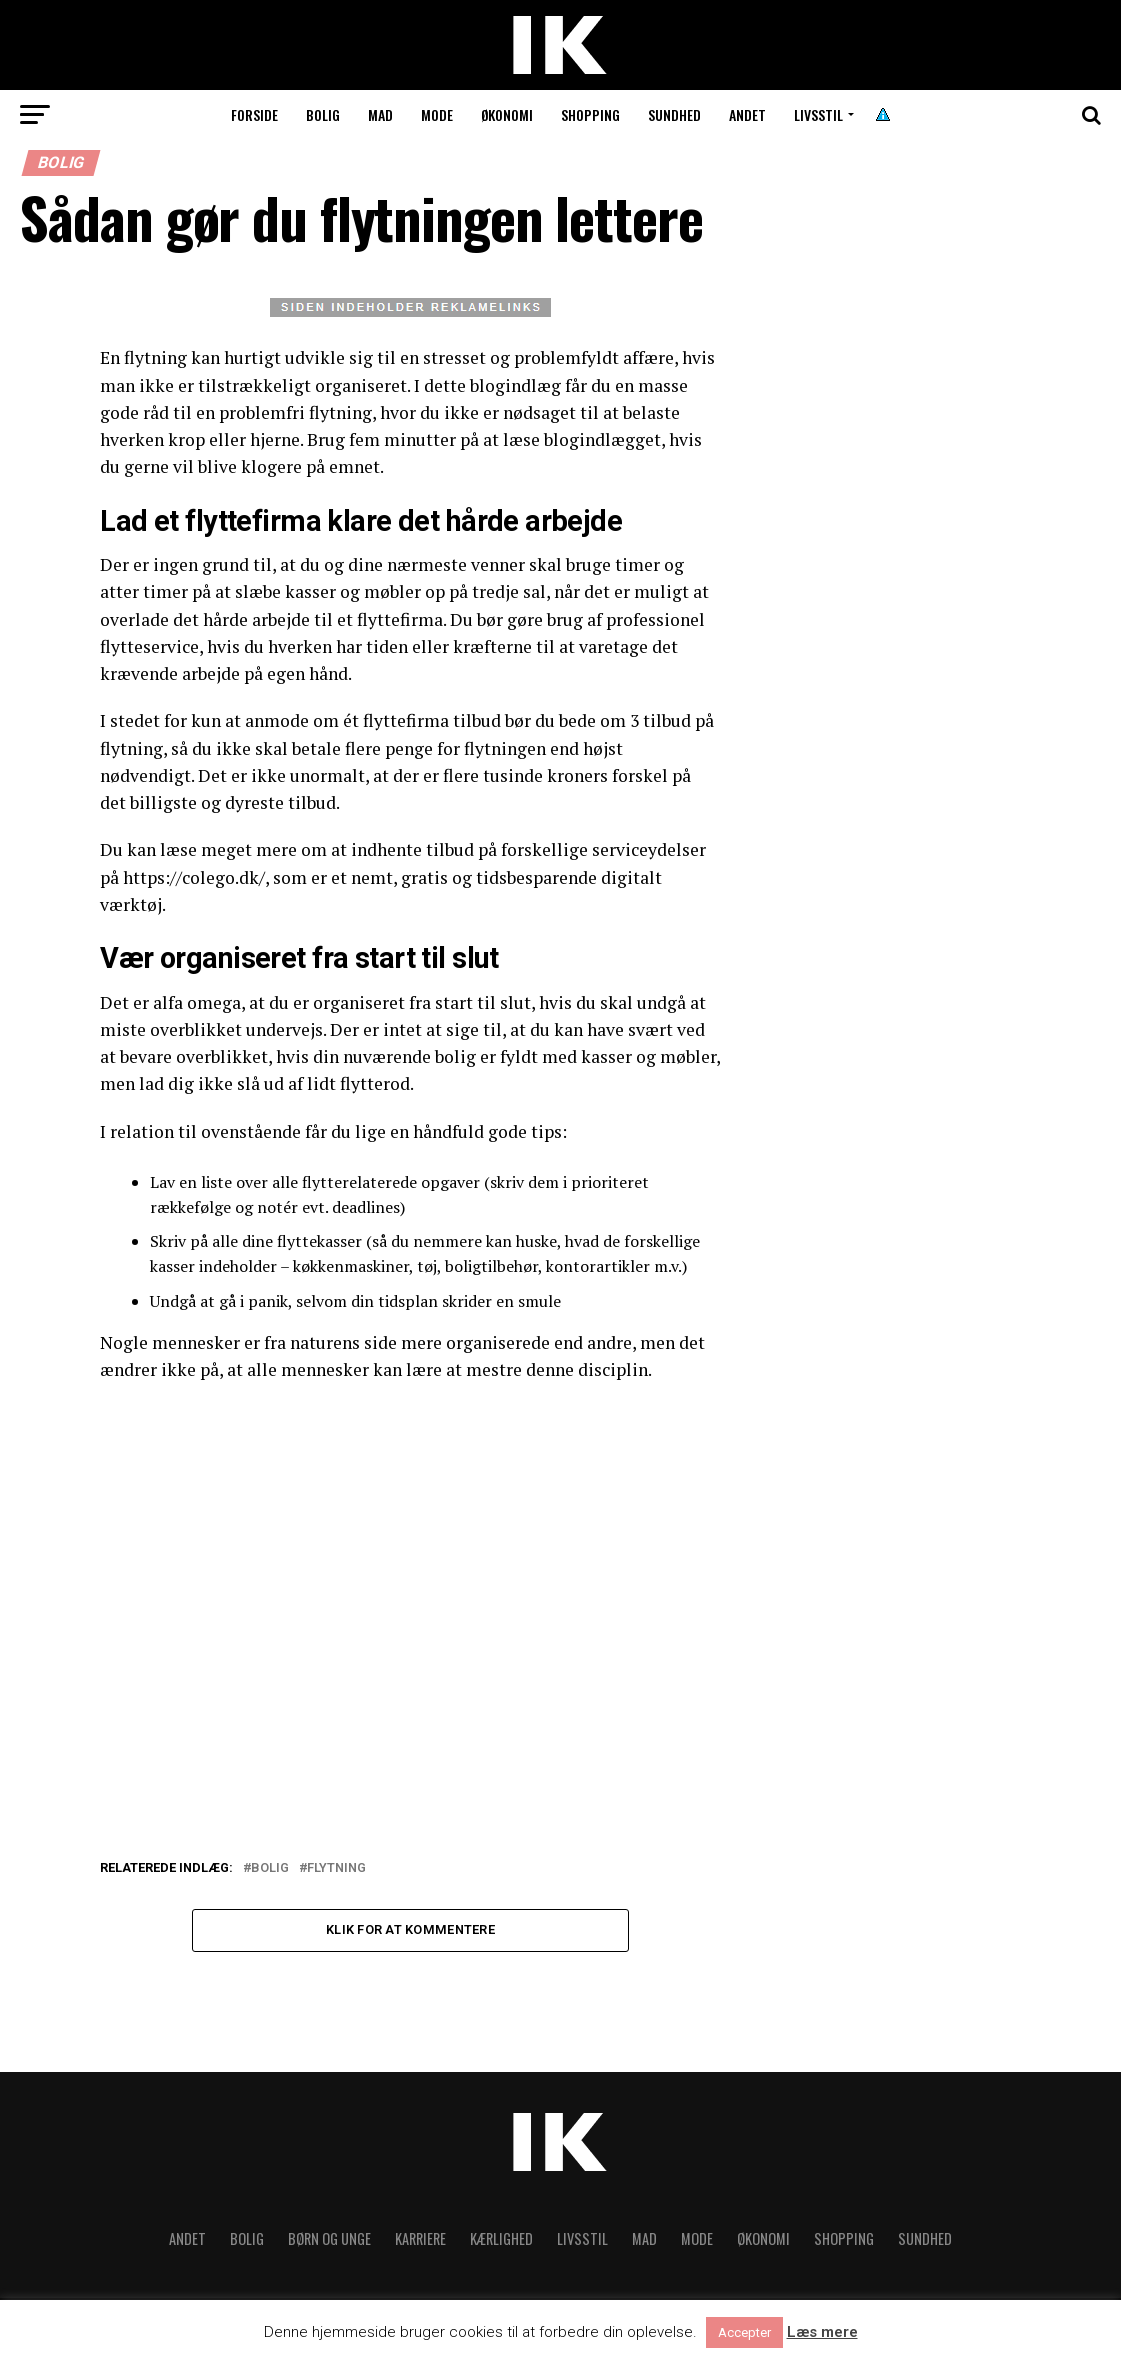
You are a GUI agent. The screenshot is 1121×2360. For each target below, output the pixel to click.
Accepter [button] (744, 2332)
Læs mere (822, 2332)
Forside (254, 114)
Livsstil (818, 114)
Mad (380, 114)
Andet (747, 114)
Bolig (323, 114)
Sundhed (674, 114)
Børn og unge (329, 2240)
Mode (437, 114)
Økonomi (507, 114)
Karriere (420, 2240)
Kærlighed (501, 2240)
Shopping (590, 114)
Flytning (336, 1868)
